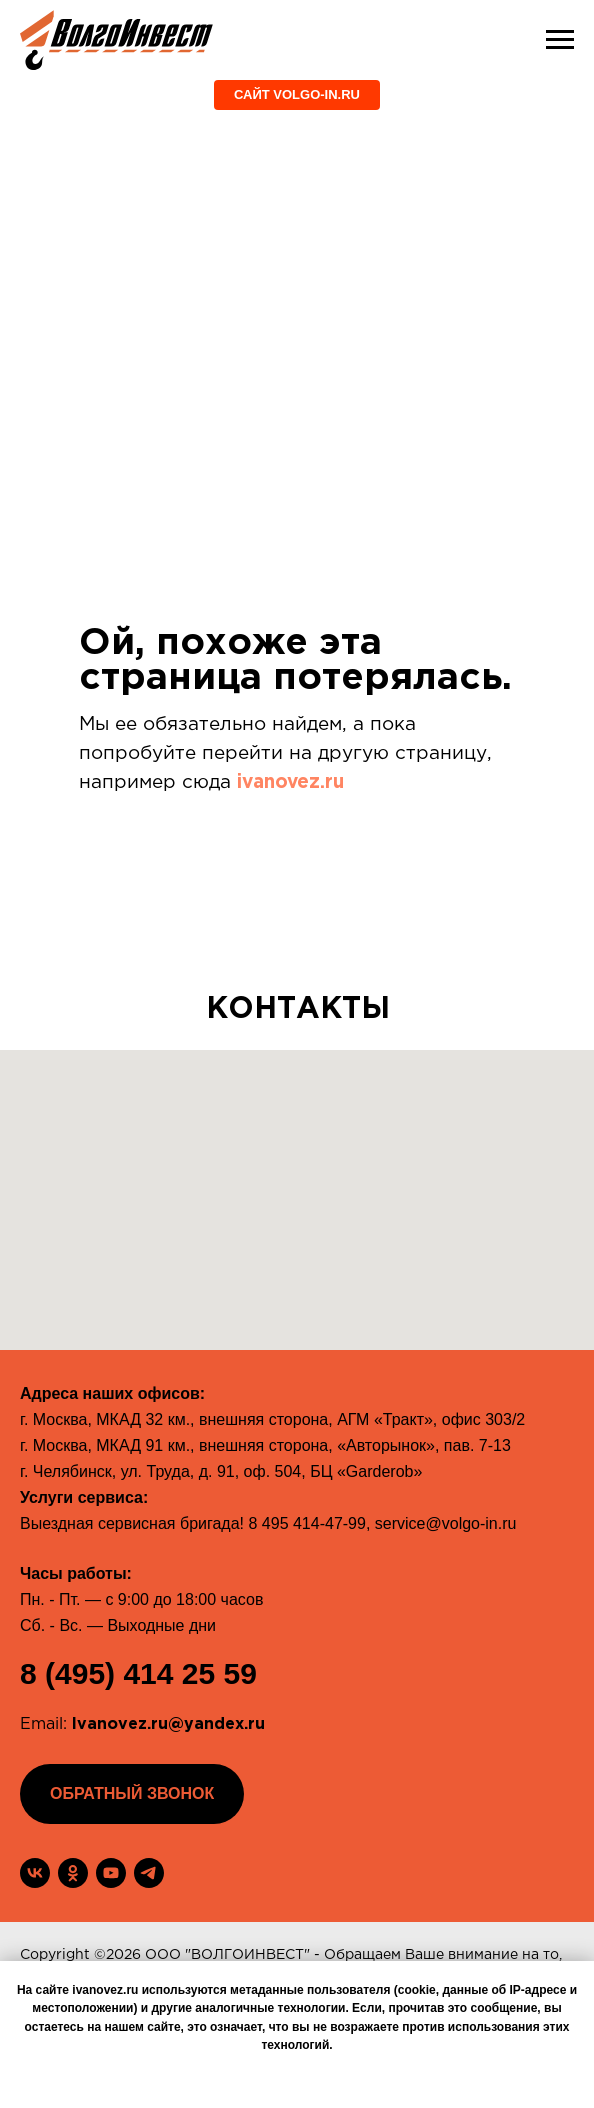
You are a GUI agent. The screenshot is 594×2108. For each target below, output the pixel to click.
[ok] (73, 1873)
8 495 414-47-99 (306, 1523)
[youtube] (111, 1873)
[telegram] (149, 1873)
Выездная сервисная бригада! (132, 1523)
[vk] (35, 1873)
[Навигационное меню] (560, 40)
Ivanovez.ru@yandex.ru (168, 1724)
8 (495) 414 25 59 (138, 1673)
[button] (132, 1794)
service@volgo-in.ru (446, 1523)
